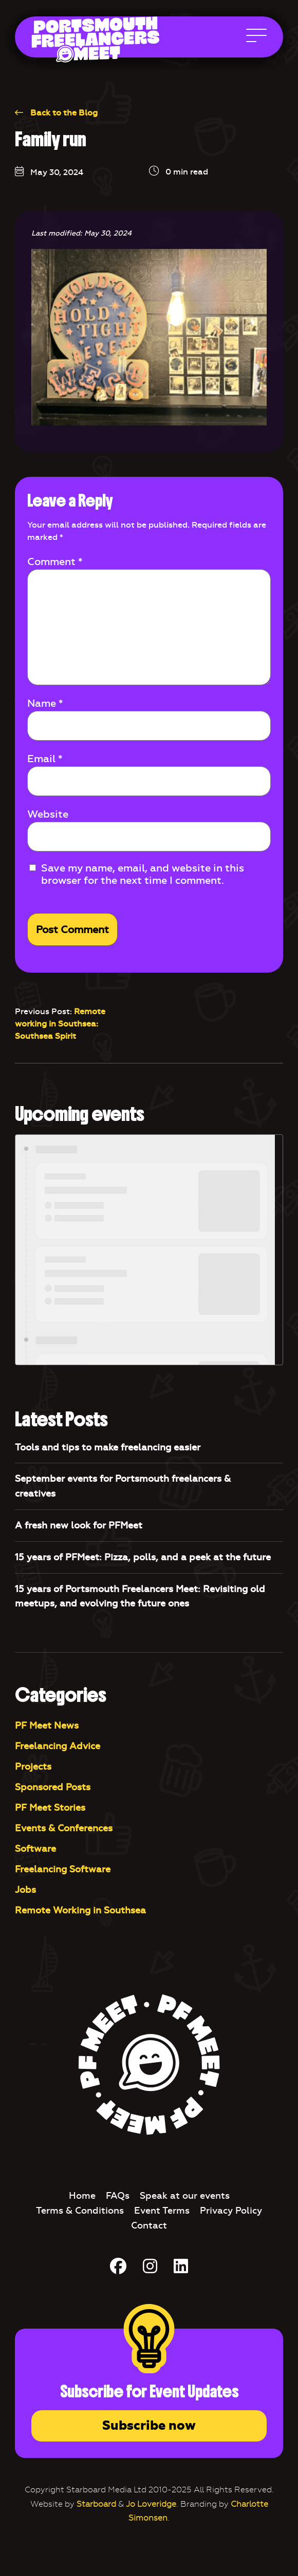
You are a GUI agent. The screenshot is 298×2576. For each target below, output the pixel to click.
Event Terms (162, 2210)
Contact (149, 2225)
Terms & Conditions (80, 2210)
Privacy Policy (231, 2210)
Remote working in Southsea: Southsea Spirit (60, 1023)
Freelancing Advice (57, 1746)
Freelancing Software (62, 1869)
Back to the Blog (56, 113)
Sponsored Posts (52, 1787)
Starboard (96, 2504)
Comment (54, 561)
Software (35, 1848)
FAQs (117, 2195)
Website (47, 814)
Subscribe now (149, 2425)
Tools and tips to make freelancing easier (107, 1447)
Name (45, 703)
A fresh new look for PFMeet (78, 1525)
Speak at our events (185, 2195)
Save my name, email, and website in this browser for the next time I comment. (142, 874)
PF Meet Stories (50, 1807)
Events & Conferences (64, 1828)
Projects (33, 1766)
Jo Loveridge (151, 2504)
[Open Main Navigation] (256, 38)
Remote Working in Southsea (80, 1910)
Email (44, 758)
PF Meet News (47, 1725)
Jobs (25, 1889)
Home (82, 2195)
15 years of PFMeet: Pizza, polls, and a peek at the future (143, 1557)
